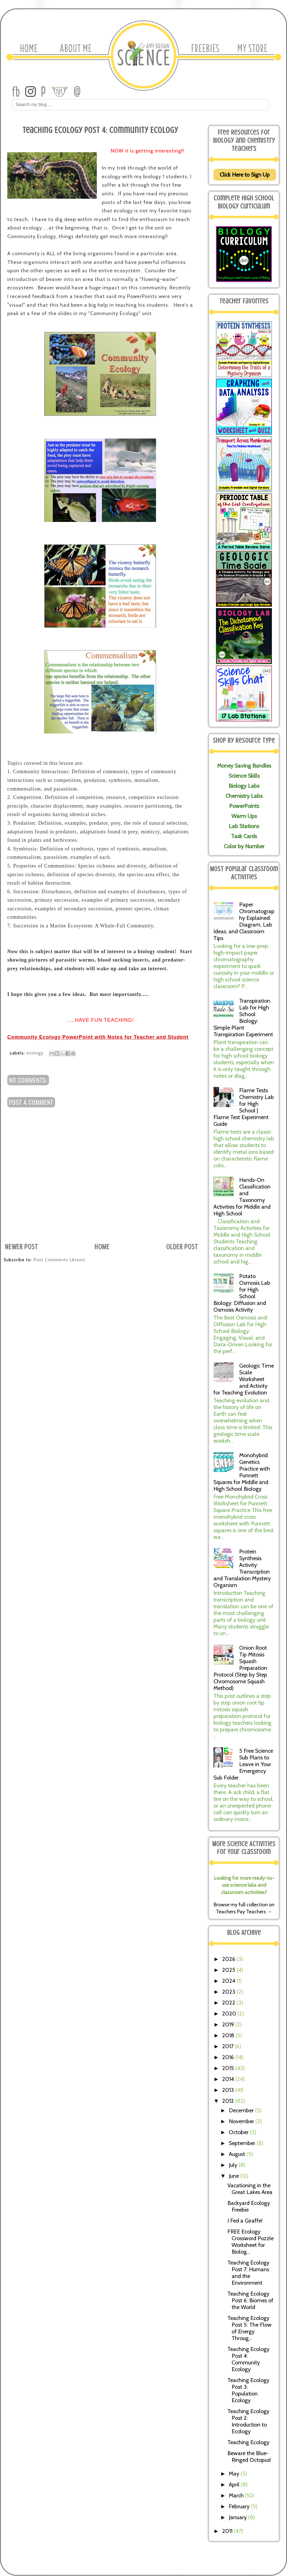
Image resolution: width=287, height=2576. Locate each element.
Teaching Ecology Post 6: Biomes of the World (250, 2300)
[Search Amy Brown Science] (140, 104)
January (238, 2517)
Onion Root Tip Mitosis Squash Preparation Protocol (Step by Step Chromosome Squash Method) (240, 1667)
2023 (229, 1991)
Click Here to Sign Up (245, 174)
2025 (229, 1969)
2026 (229, 1959)
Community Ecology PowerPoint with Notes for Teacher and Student (98, 1037)
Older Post (182, 1247)
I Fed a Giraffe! (244, 2220)
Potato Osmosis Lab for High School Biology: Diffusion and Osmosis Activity (241, 1293)
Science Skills (244, 775)
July (234, 2165)
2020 (229, 2013)
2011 (228, 2531)
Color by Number (244, 846)
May (235, 2473)
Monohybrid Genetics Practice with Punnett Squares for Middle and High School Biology (241, 1472)
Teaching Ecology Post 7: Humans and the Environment (248, 2272)
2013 (228, 2090)
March (237, 2495)
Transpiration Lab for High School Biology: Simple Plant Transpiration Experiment (243, 1017)
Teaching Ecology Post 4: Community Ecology (248, 2359)
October (239, 2132)
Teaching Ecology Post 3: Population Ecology (248, 2390)
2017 (228, 2046)
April (235, 2484)
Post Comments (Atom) (59, 1259)
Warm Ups (244, 816)
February (240, 2506)
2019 (228, 2024)
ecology (34, 1053)
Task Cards (244, 836)
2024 (229, 1980)
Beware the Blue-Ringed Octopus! (249, 2456)
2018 (229, 2035)
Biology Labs (244, 785)
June (234, 2175)
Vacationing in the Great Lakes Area (249, 2188)
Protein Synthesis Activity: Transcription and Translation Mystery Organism (242, 1568)
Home (102, 1247)
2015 (228, 2068)
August (237, 2154)
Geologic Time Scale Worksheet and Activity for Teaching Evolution (243, 1379)
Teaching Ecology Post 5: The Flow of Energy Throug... (249, 2328)
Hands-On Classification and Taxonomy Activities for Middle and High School (241, 1196)
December (242, 2110)
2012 (228, 2100)
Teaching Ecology (248, 2442)
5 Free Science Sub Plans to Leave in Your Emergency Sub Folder (243, 1764)
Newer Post (21, 1247)
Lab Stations (244, 826)
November (242, 2121)
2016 (228, 2057)
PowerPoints (244, 806)
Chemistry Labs (243, 796)
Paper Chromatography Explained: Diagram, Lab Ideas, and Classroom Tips (243, 921)
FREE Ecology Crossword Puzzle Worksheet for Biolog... (250, 2241)
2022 (229, 2002)
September (243, 2143)
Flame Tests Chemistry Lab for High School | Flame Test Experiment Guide (243, 1107)
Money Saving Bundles (244, 765)
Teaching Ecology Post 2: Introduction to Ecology (248, 2421)
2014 (228, 2079)
